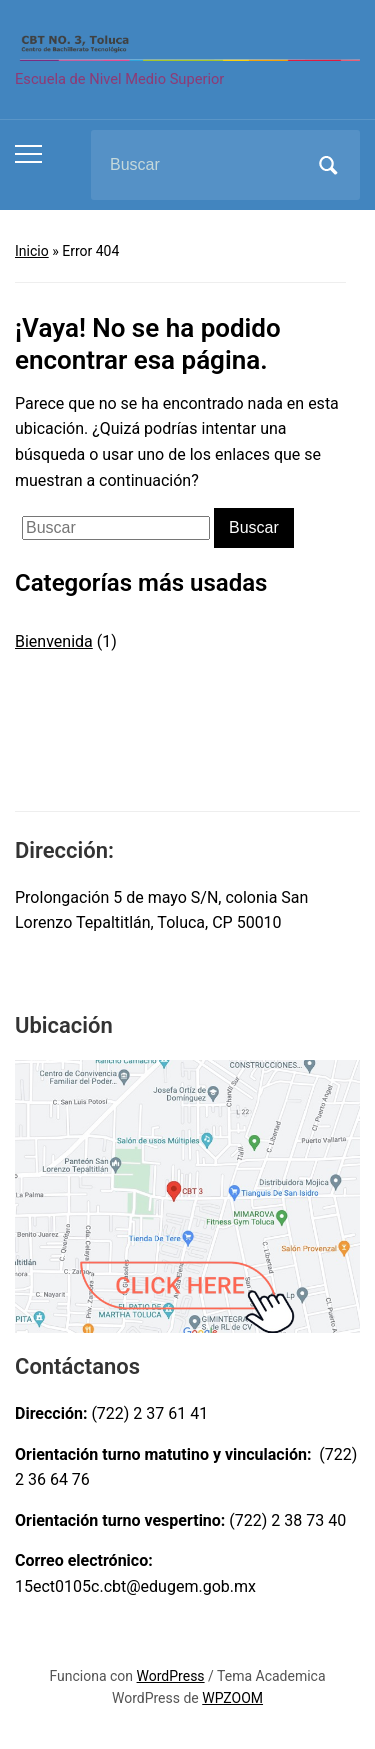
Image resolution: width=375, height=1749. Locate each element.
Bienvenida (54, 641)
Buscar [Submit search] (328, 165)
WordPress (171, 1676)
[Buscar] (200, 165)
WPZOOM (232, 1698)
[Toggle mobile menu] (28, 154)
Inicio (32, 251)
